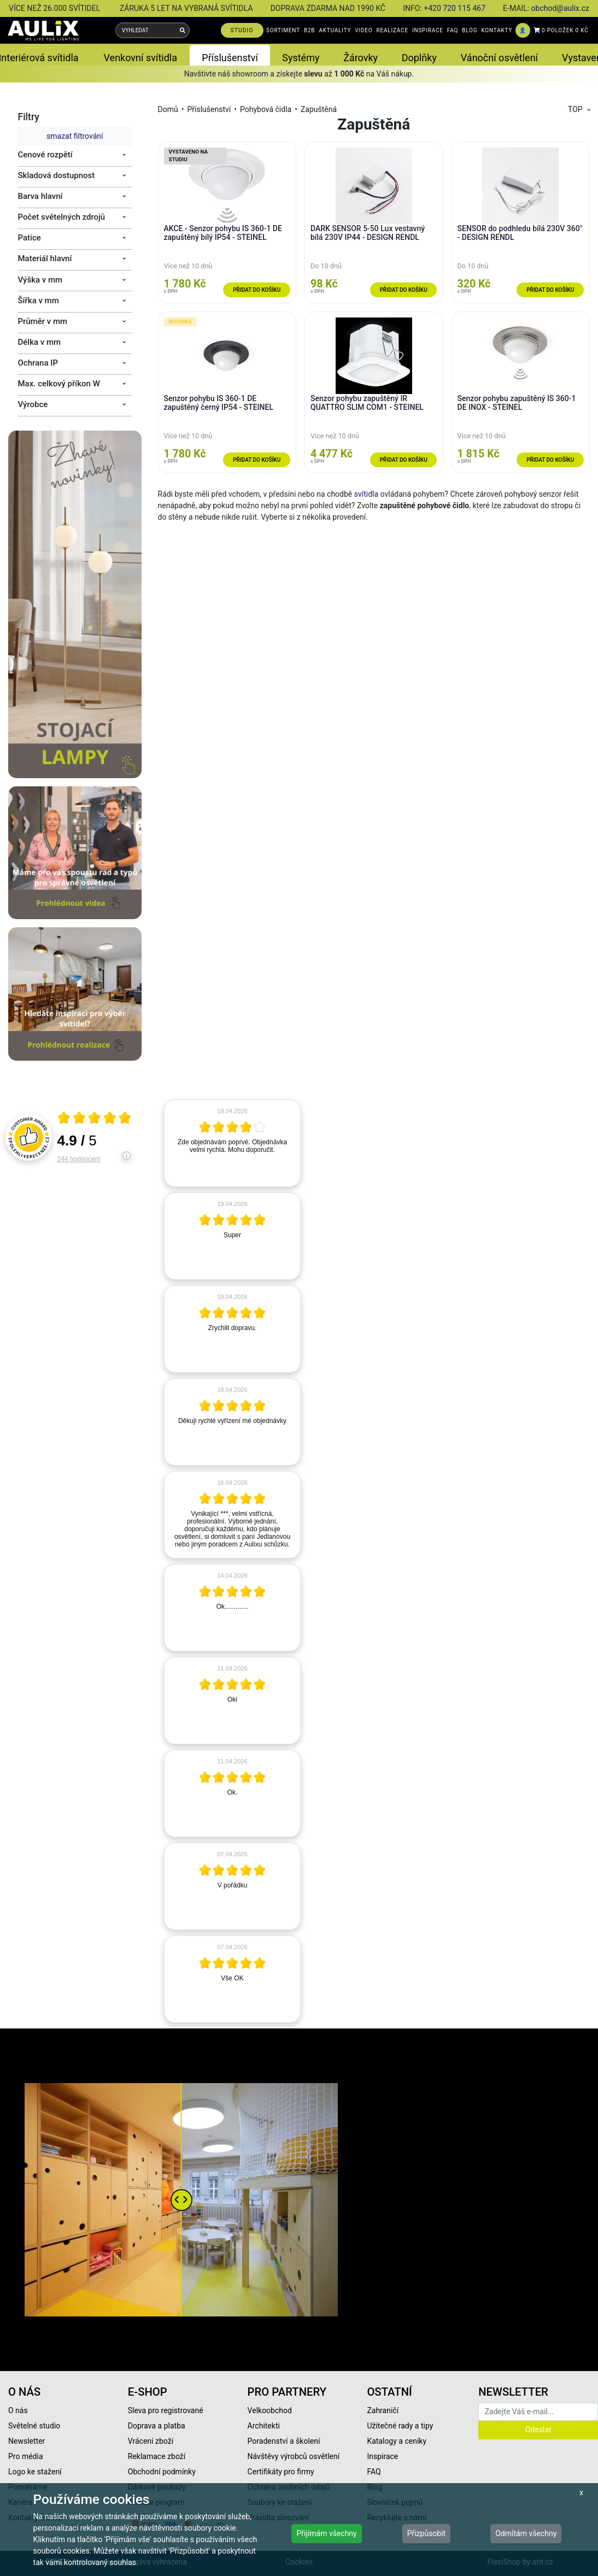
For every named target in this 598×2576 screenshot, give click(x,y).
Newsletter (26, 2441)
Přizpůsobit (426, 2533)
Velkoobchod (270, 2410)
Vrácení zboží (150, 2441)
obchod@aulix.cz (560, 8)
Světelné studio (34, 2425)
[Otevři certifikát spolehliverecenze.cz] (94, 1119)
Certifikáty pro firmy (281, 2471)
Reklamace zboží (156, 2456)
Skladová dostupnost (56, 175)
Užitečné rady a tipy (400, 2425)
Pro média (25, 2456)
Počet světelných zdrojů (61, 217)
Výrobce (33, 404)
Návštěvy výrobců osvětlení (294, 2456)
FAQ (452, 30)
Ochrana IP (38, 363)
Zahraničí (382, 2410)
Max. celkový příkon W (59, 384)
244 (79, 1159)
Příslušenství (209, 109)
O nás (18, 2410)
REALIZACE (392, 30)
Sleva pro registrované (165, 2410)
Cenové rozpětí (45, 155)
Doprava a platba (156, 2425)
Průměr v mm (43, 321)
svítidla (366, 494)
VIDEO (363, 30)
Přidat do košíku (256, 290)
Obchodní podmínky (162, 2471)
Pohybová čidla (265, 109)
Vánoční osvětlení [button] (499, 57)
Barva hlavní (40, 196)
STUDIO (242, 30)
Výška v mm (40, 280)
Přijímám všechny (326, 2533)
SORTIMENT (283, 30)
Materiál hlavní (45, 258)
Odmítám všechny (525, 2533)
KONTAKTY (496, 30)
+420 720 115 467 (454, 8)
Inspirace (382, 2456)
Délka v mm (39, 342)
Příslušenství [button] (230, 57)
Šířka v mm (38, 300)
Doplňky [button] (419, 57)
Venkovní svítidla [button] (140, 57)
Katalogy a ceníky (396, 2441)
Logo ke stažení (35, 2471)
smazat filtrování (74, 136)
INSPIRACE (427, 30)
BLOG (469, 30)
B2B (309, 30)
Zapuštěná (319, 109)
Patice (29, 238)
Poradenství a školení (284, 2441)
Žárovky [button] (360, 57)
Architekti (264, 2425)
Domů (168, 109)
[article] (232, 1143)
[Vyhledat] (183, 30)
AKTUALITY (335, 30)
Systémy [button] (300, 57)
